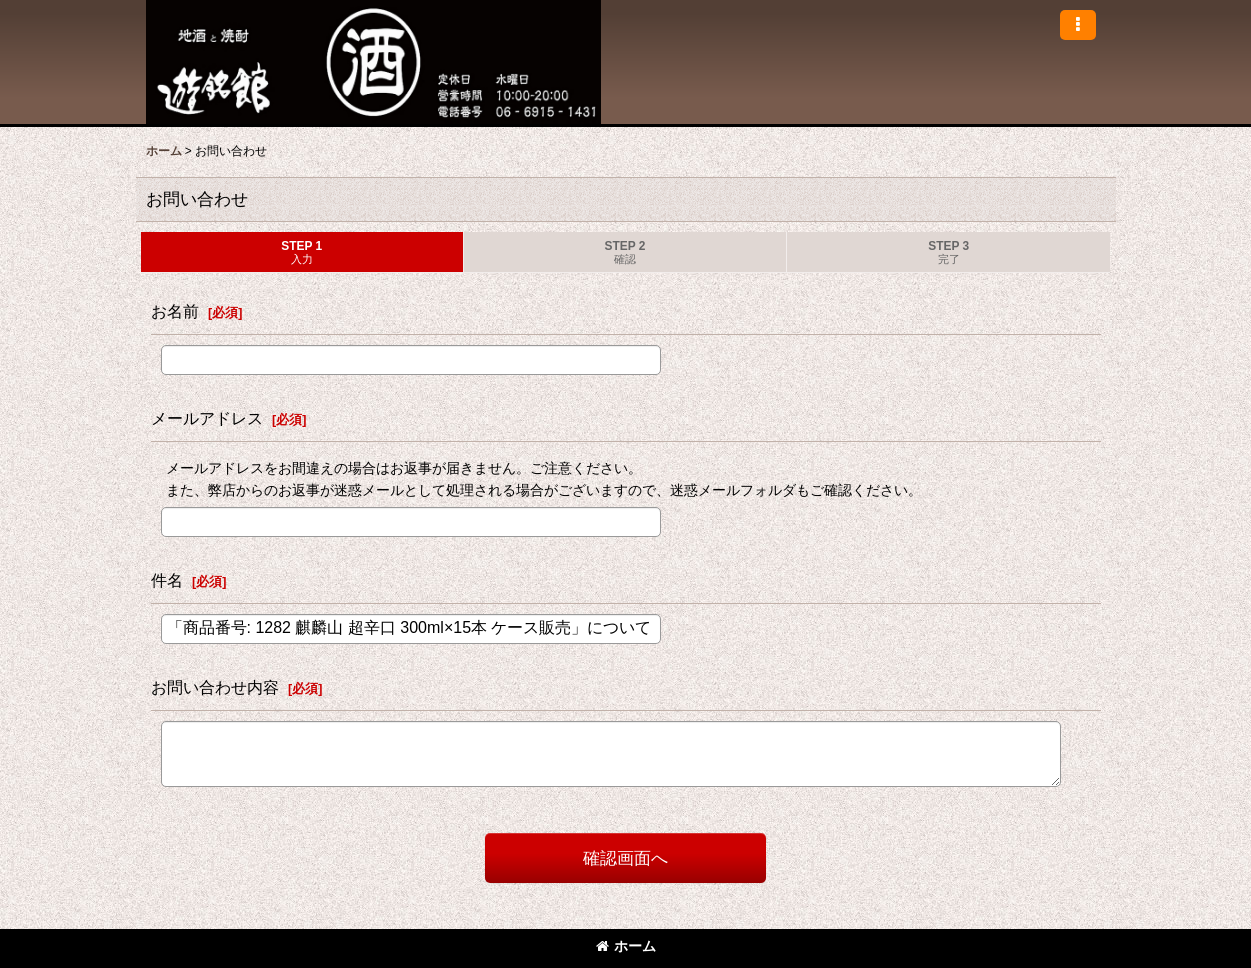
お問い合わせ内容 (215, 687)
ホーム (626, 946)
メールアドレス (207, 418)
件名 (167, 580)
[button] (1078, 25)
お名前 (175, 311)
